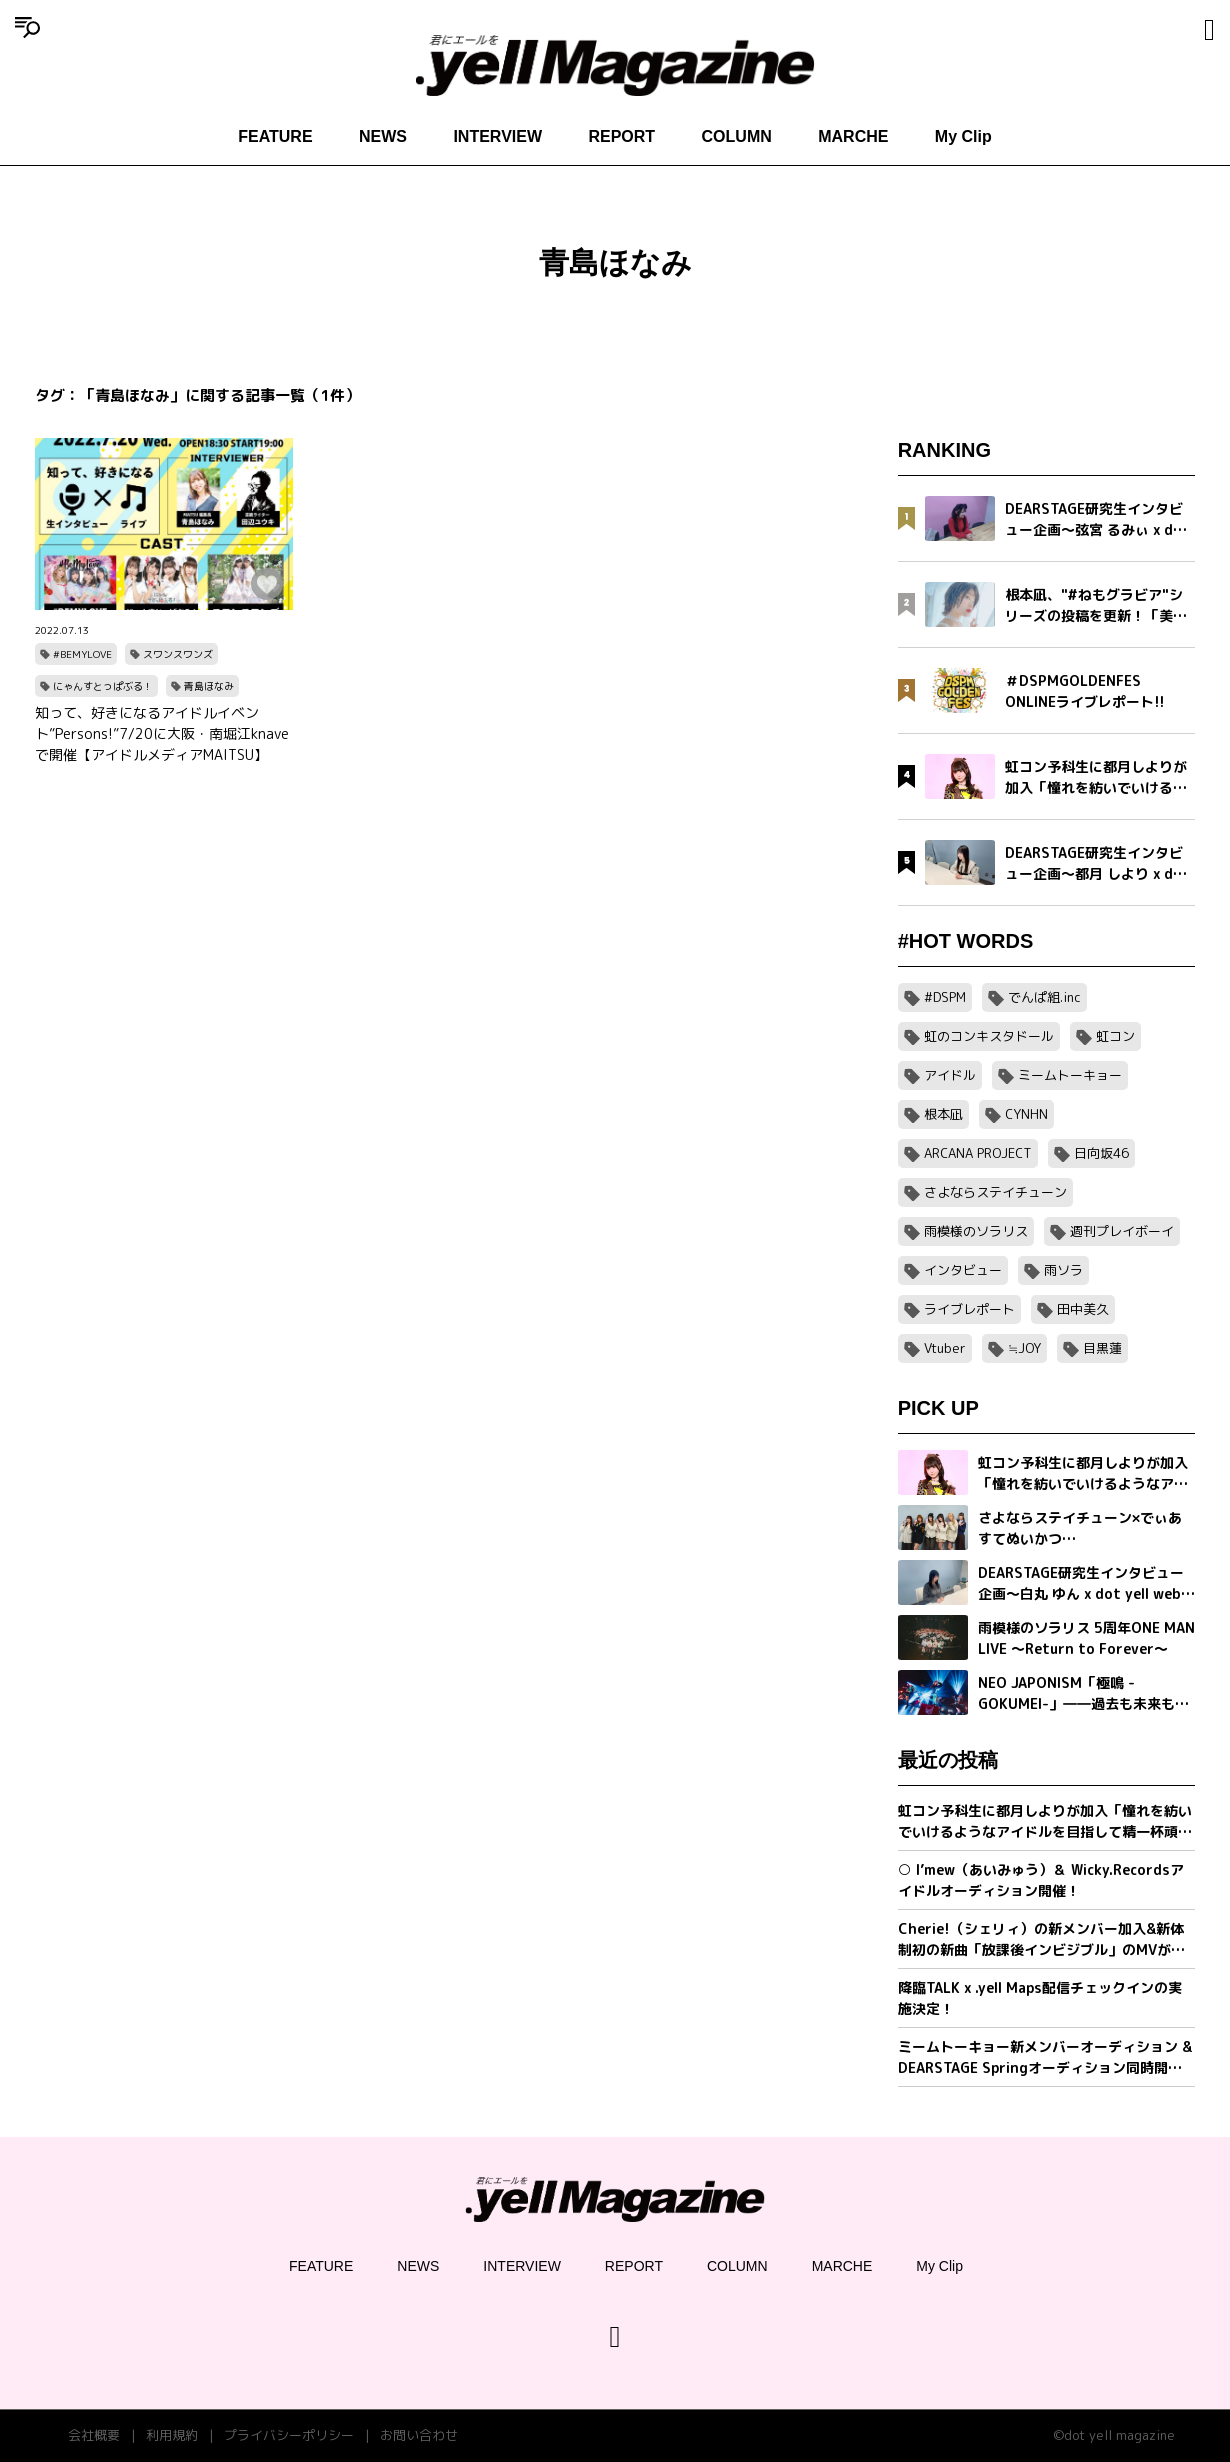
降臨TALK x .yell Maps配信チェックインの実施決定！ (1040, 1998)
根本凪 (943, 1114)
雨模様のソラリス (976, 1231)
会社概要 (94, 2435)
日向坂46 (1101, 1153)
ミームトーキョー (1070, 1075)
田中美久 (1083, 1309)
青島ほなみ (209, 686)
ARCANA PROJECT (978, 1153)
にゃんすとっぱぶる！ (103, 686)
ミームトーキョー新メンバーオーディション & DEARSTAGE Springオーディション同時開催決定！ (1045, 2057)
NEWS (383, 136)
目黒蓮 (1102, 1348)
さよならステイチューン (995, 1192)
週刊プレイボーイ (1122, 1231)
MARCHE (853, 136)
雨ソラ (1063, 1270)
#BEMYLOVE (82, 654)
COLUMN (737, 136)
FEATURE (275, 136)
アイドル (950, 1075)
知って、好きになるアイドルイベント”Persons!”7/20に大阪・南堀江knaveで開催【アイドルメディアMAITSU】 (162, 733)
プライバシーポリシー (289, 2435)
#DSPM (945, 997)
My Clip (963, 136)
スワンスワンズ (178, 654)
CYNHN (1026, 1114)
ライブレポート (969, 1309)
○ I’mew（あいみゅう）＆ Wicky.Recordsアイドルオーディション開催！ (1041, 1880)
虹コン (1115, 1036)
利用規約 (172, 2435)
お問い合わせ (419, 2435)
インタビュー (963, 1270)
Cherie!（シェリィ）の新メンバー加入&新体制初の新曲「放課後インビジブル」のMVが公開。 (1041, 1939)
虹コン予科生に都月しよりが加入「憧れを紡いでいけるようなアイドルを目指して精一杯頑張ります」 (1045, 1821)
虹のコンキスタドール (989, 1036)
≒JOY (1024, 1348)
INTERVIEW (497, 136)
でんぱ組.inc (1044, 997)
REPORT (621, 136)
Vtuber (945, 1348)
